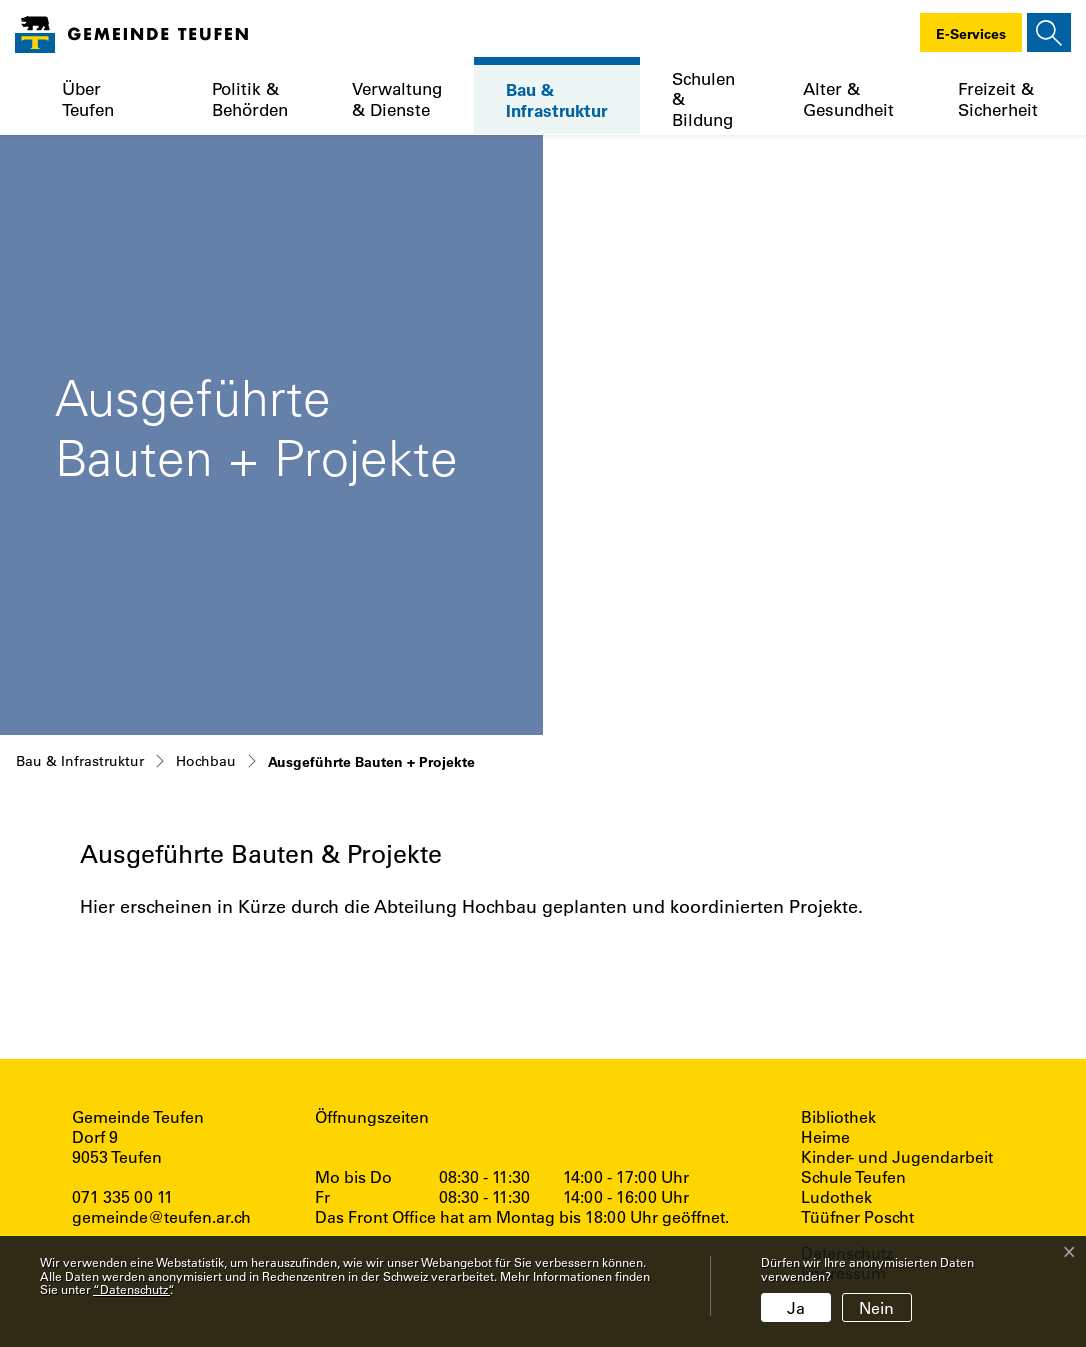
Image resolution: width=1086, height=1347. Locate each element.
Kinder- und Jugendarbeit (897, 1157)
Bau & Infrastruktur (557, 99)
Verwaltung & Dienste (397, 99)
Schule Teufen (853, 1177)
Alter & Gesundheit (848, 99)
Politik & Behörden (250, 99)
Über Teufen (88, 99)
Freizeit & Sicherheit (998, 99)
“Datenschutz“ (131, 1289)
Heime (825, 1137)
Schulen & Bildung (703, 99)
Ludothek (836, 1197)
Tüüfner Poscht (857, 1217)
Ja (796, 1307)
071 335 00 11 (122, 1196)
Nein (876, 1307)
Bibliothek (838, 1117)
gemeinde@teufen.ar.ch (161, 1216)
